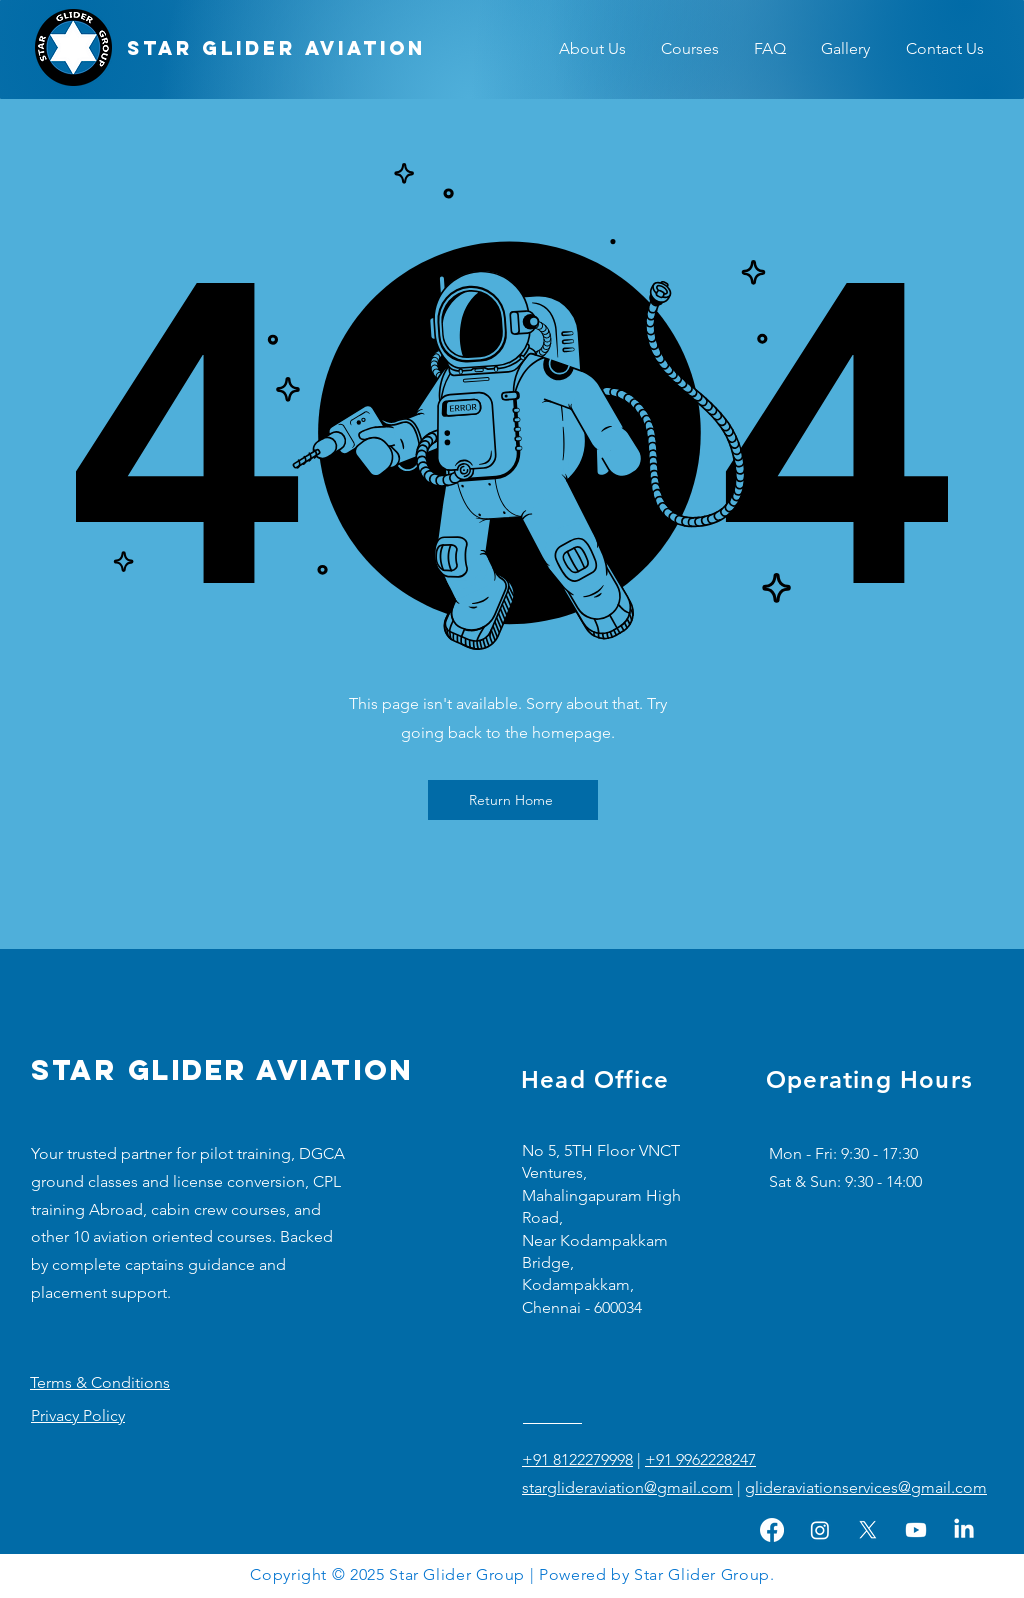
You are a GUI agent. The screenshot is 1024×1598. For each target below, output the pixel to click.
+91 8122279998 (577, 1459)
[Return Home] (513, 800)
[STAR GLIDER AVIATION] (276, 49)
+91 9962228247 (700, 1459)
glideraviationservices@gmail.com (866, 1487)
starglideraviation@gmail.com (627, 1487)
